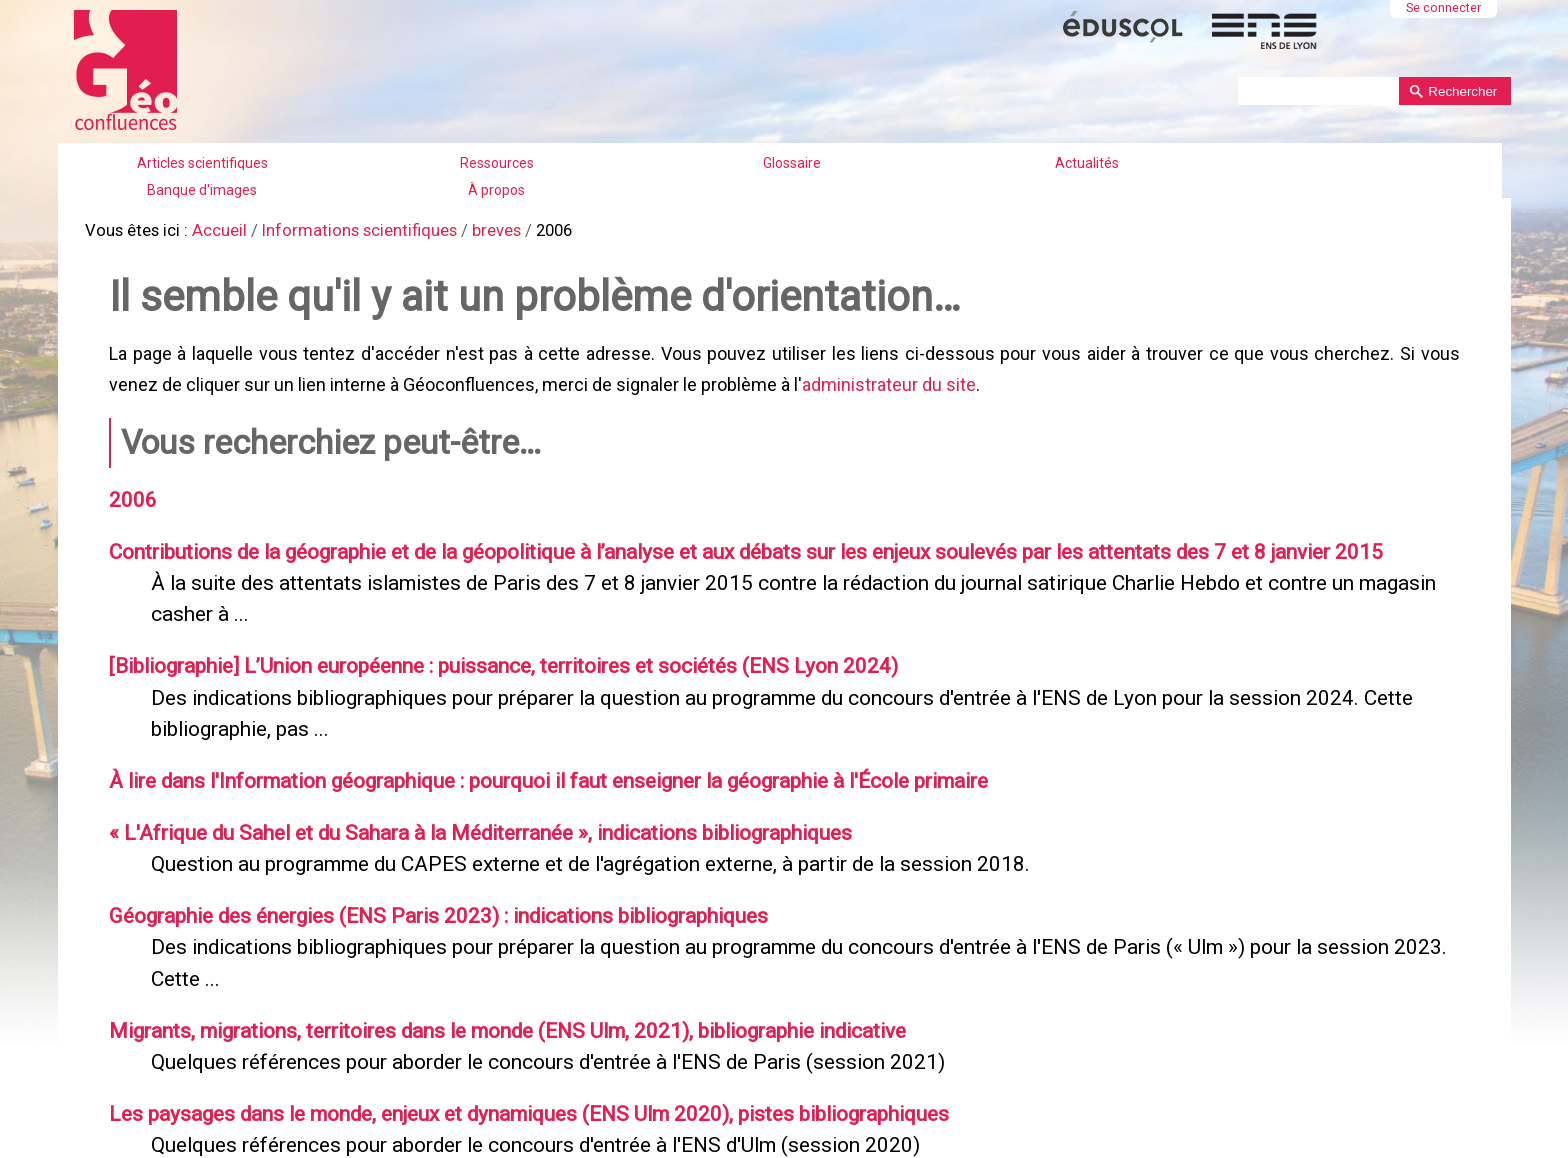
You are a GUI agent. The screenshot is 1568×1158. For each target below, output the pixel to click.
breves (475, 229)
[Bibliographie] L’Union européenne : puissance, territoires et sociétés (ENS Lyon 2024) (487, 648)
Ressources (497, 163)
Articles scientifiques (202, 163)
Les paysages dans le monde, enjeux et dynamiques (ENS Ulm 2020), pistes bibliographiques (510, 1078)
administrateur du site (886, 377)
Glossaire (792, 163)
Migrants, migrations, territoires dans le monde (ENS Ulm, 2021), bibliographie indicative (493, 998)
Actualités (1087, 163)
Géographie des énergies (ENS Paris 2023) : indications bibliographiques (424, 888)
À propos (496, 190)
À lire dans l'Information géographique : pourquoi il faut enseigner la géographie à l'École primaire (533, 758)
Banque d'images (202, 190)
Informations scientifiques (344, 229)
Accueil (211, 229)
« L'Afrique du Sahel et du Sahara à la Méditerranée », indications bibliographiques (463, 808)
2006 (128, 489)
